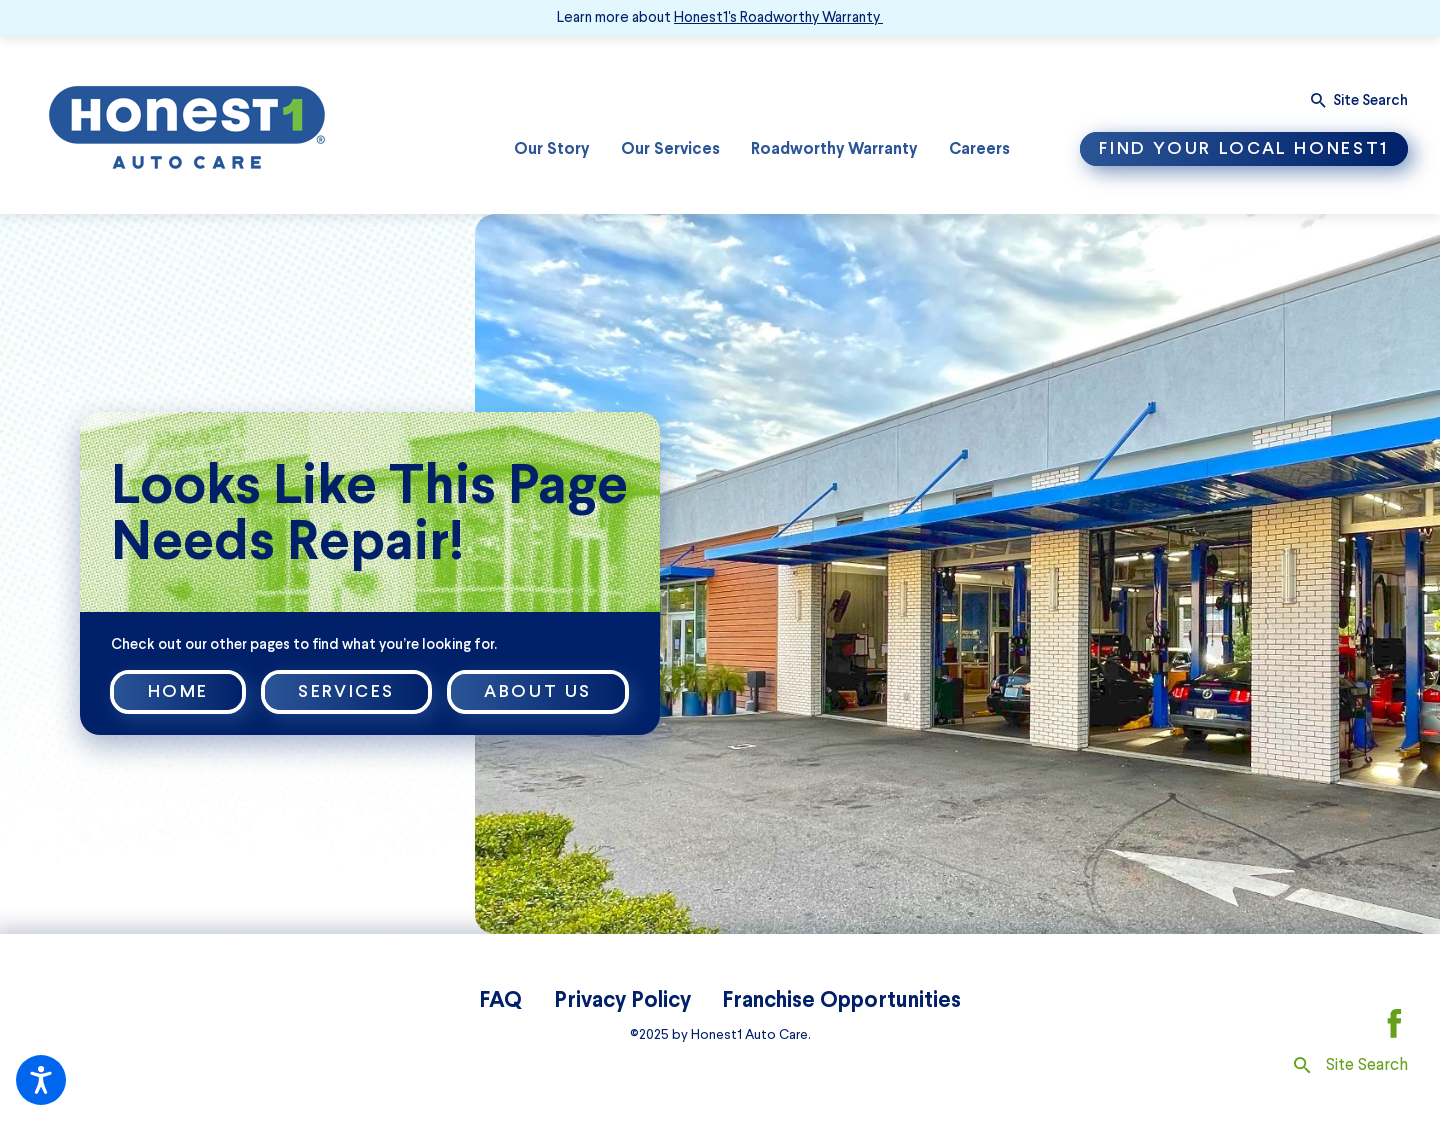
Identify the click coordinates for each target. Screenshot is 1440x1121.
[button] (41, 1080)
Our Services (670, 148)
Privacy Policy (622, 999)
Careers (979, 148)
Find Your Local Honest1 (1244, 148)
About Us (538, 691)
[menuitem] (551, 149)
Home (179, 691)
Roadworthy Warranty (834, 148)
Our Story (551, 148)
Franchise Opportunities (841, 999)
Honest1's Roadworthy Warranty (777, 17)
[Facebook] (1394, 1023)
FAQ (500, 999)
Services (346, 691)
